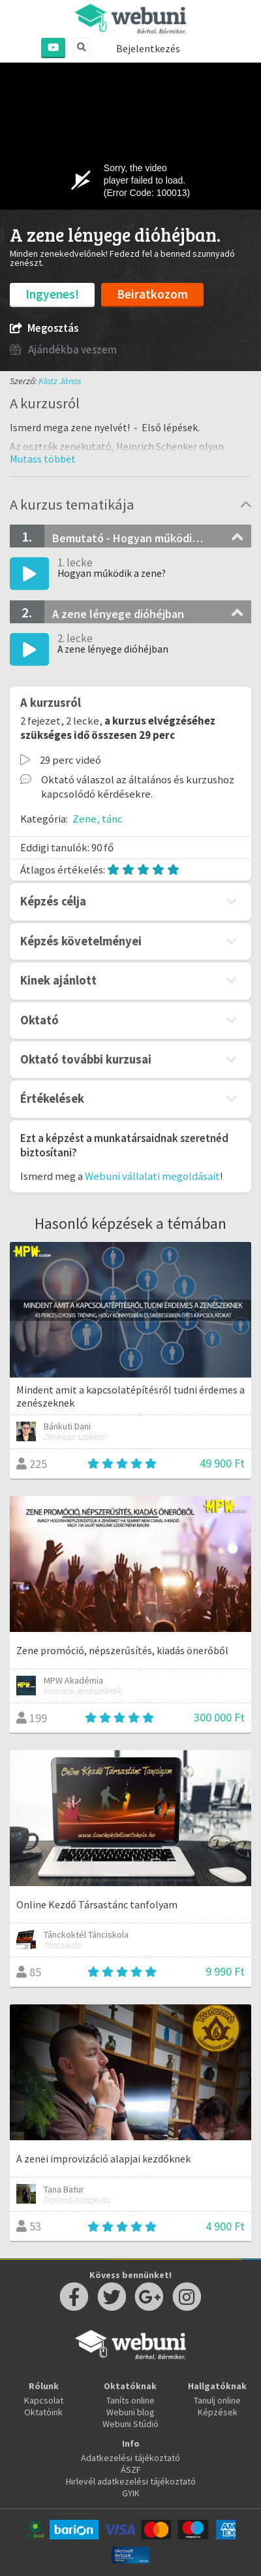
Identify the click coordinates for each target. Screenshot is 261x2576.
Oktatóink (43, 2412)
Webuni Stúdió (130, 2424)
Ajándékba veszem (63, 349)
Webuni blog (130, 2412)
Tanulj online (217, 2400)
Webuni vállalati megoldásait (152, 1176)
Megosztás (44, 328)
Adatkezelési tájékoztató (130, 2458)
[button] (43, 458)
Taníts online (130, 2400)
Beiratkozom (152, 294)
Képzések (218, 2412)
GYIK (131, 2493)
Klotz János (60, 381)
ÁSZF (131, 2469)
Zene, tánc (97, 818)
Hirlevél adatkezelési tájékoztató (131, 2481)
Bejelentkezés (148, 48)
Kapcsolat (43, 2400)
